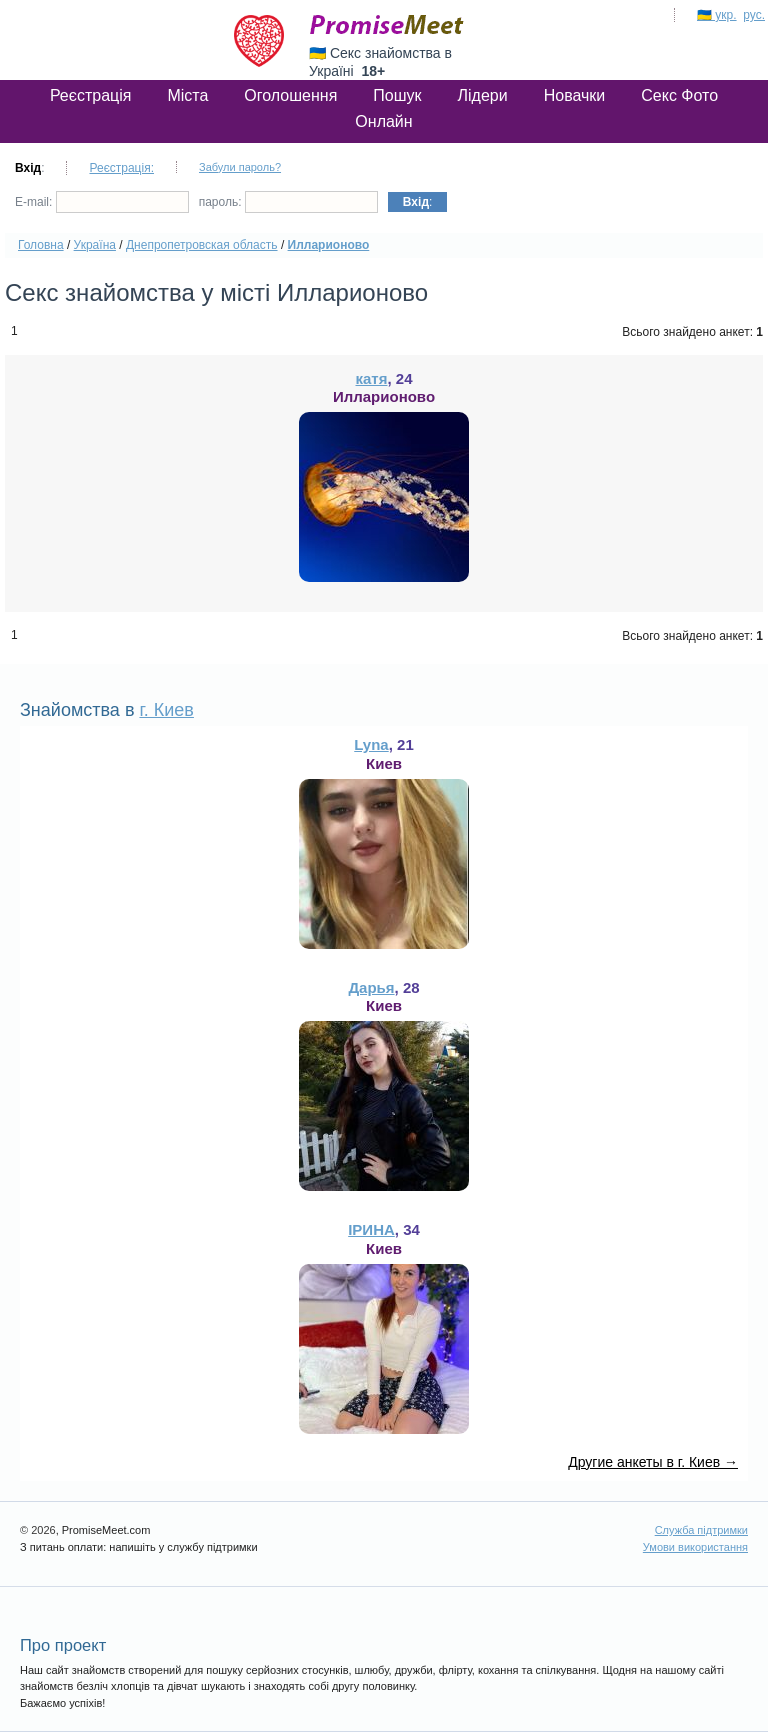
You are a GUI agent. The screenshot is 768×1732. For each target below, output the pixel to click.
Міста (187, 95)
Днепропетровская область (202, 245)
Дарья (371, 987)
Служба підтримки (701, 1530)
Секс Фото (679, 95)
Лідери (483, 95)
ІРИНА (371, 1229)
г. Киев (166, 710)
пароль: (288, 202)
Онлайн (383, 121)
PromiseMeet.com (387, 25)
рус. (754, 15)
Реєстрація (91, 95)
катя (372, 378)
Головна (41, 245)
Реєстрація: (121, 168)
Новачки (575, 95)
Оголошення (290, 95)
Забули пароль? (240, 167)
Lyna (371, 744)
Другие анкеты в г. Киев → (653, 1462)
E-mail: (102, 202)
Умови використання (695, 1547)
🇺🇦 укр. (717, 15)
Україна (95, 245)
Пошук (397, 95)
